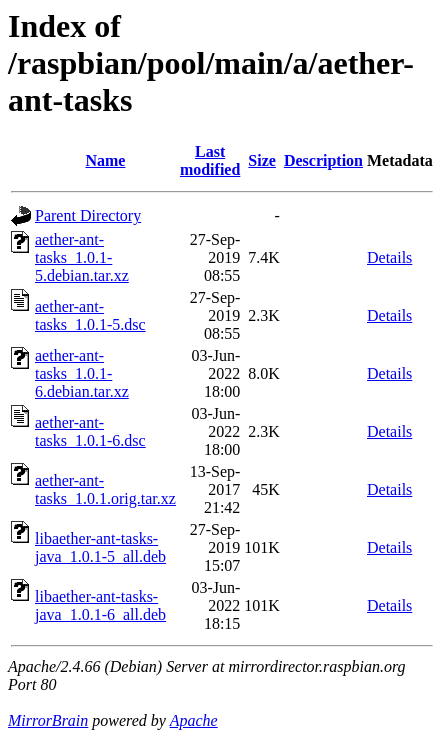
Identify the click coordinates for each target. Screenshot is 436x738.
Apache (194, 720)
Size (262, 160)
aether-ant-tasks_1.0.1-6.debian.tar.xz (82, 373)
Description (323, 160)
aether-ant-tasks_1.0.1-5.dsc (90, 315)
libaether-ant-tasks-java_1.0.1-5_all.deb (100, 547)
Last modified (210, 160)
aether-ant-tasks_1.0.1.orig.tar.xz (105, 489)
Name (105, 160)
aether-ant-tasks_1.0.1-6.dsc (90, 431)
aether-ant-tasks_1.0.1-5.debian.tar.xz (82, 257)
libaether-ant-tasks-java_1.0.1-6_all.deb (100, 605)
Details (389, 257)
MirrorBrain (48, 720)
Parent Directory (88, 215)
